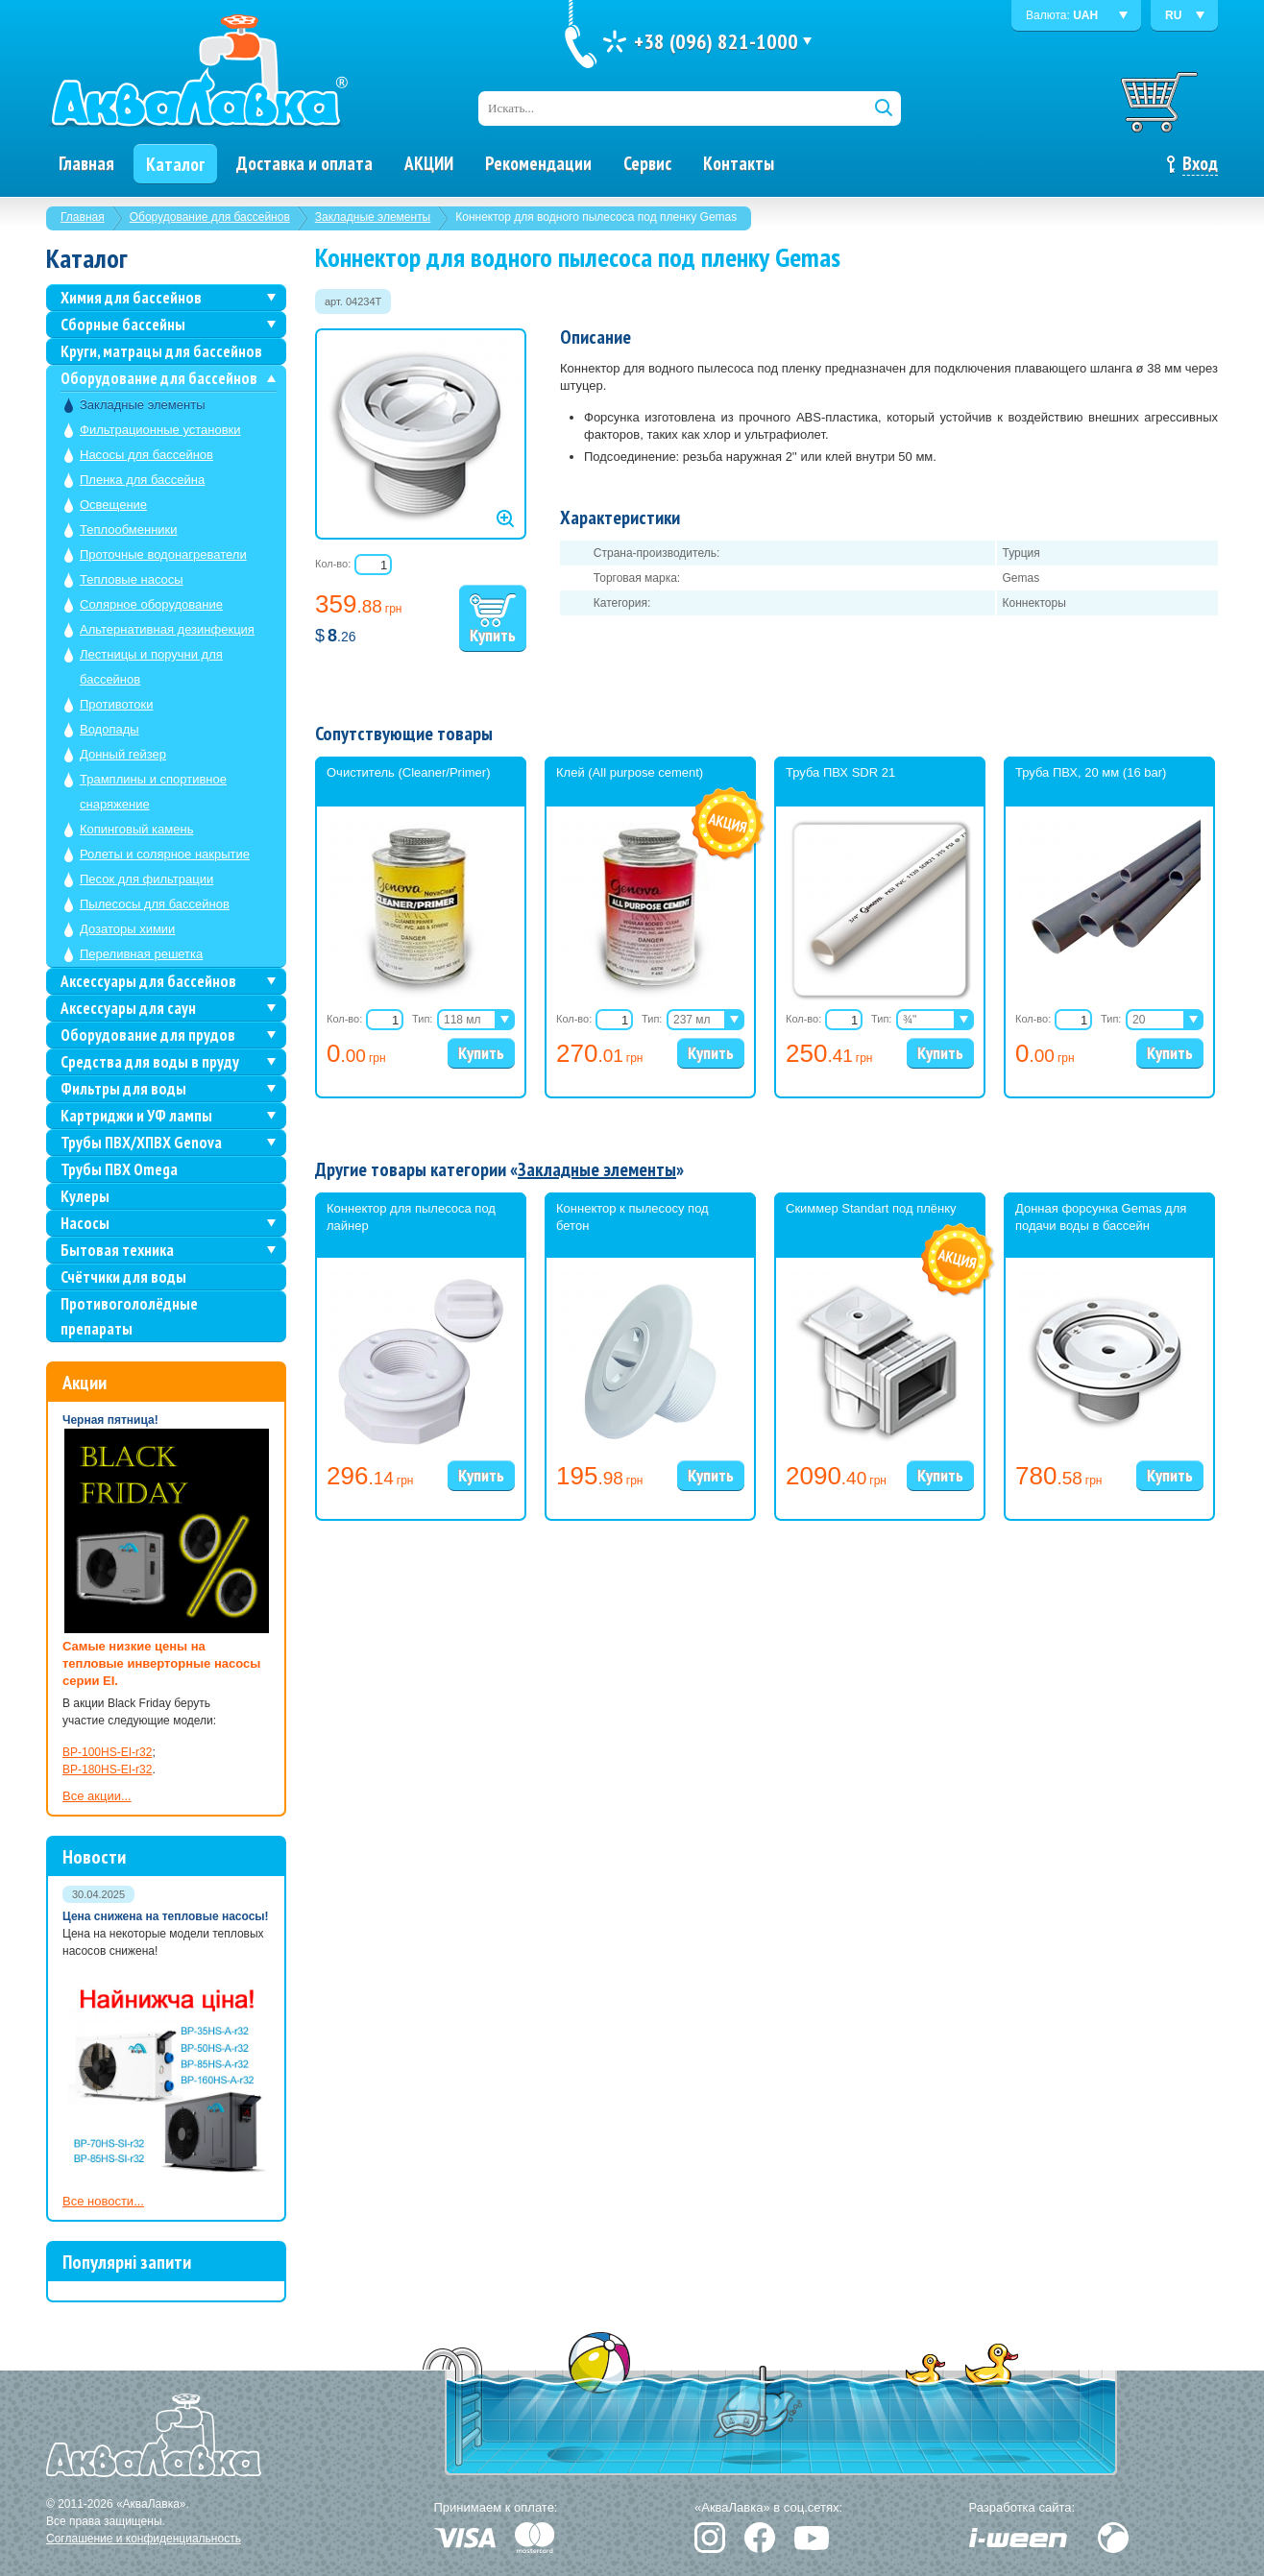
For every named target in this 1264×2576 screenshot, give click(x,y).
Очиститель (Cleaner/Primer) (409, 772)
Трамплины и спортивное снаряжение (153, 791)
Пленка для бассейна (142, 479)
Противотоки (116, 704)
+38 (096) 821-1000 (716, 41)
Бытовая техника (117, 1250)
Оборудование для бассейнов (210, 217)
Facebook (759, 2537)
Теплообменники (129, 529)
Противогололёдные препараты (129, 1316)
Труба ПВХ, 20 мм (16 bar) (1090, 772)
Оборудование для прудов (148, 1035)
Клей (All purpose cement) (629, 772)
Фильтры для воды (123, 1088)
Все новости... (103, 2201)
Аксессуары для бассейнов (148, 981)
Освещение (113, 504)
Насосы (85, 1223)
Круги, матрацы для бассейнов (161, 351)
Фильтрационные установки (160, 429)
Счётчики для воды (123, 1277)
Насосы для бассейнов (146, 454)
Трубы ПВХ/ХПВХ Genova (141, 1142)
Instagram (709, 2537)
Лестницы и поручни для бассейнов (151, 666)
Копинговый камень (136, 829)
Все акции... (97, 1796)
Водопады (109, 729)
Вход (1200, 163)
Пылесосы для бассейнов (155, 904)
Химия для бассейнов (131, 297)
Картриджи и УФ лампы (136, 1115)
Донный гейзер (123, 754)
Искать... (511, 108)
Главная (83, 217)
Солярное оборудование (151, 604)
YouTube (811, 2538)
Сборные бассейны (123, 324)
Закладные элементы (372, 217)
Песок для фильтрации (146, 879)
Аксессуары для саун (128, 1008)
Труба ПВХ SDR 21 (840, 772)
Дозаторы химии (127, 929)
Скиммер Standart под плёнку (871, 1208)
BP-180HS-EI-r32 (107, 1769)
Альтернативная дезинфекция (167, 629)
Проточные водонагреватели (163, 554)
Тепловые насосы (131, 579)
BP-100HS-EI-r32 (107, 1752)
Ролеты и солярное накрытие (165, 854)
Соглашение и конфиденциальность (143, 2538)
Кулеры (85, 1196)
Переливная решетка (141, 954)
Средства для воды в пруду (150, 1061)
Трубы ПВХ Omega (119, 1169)
